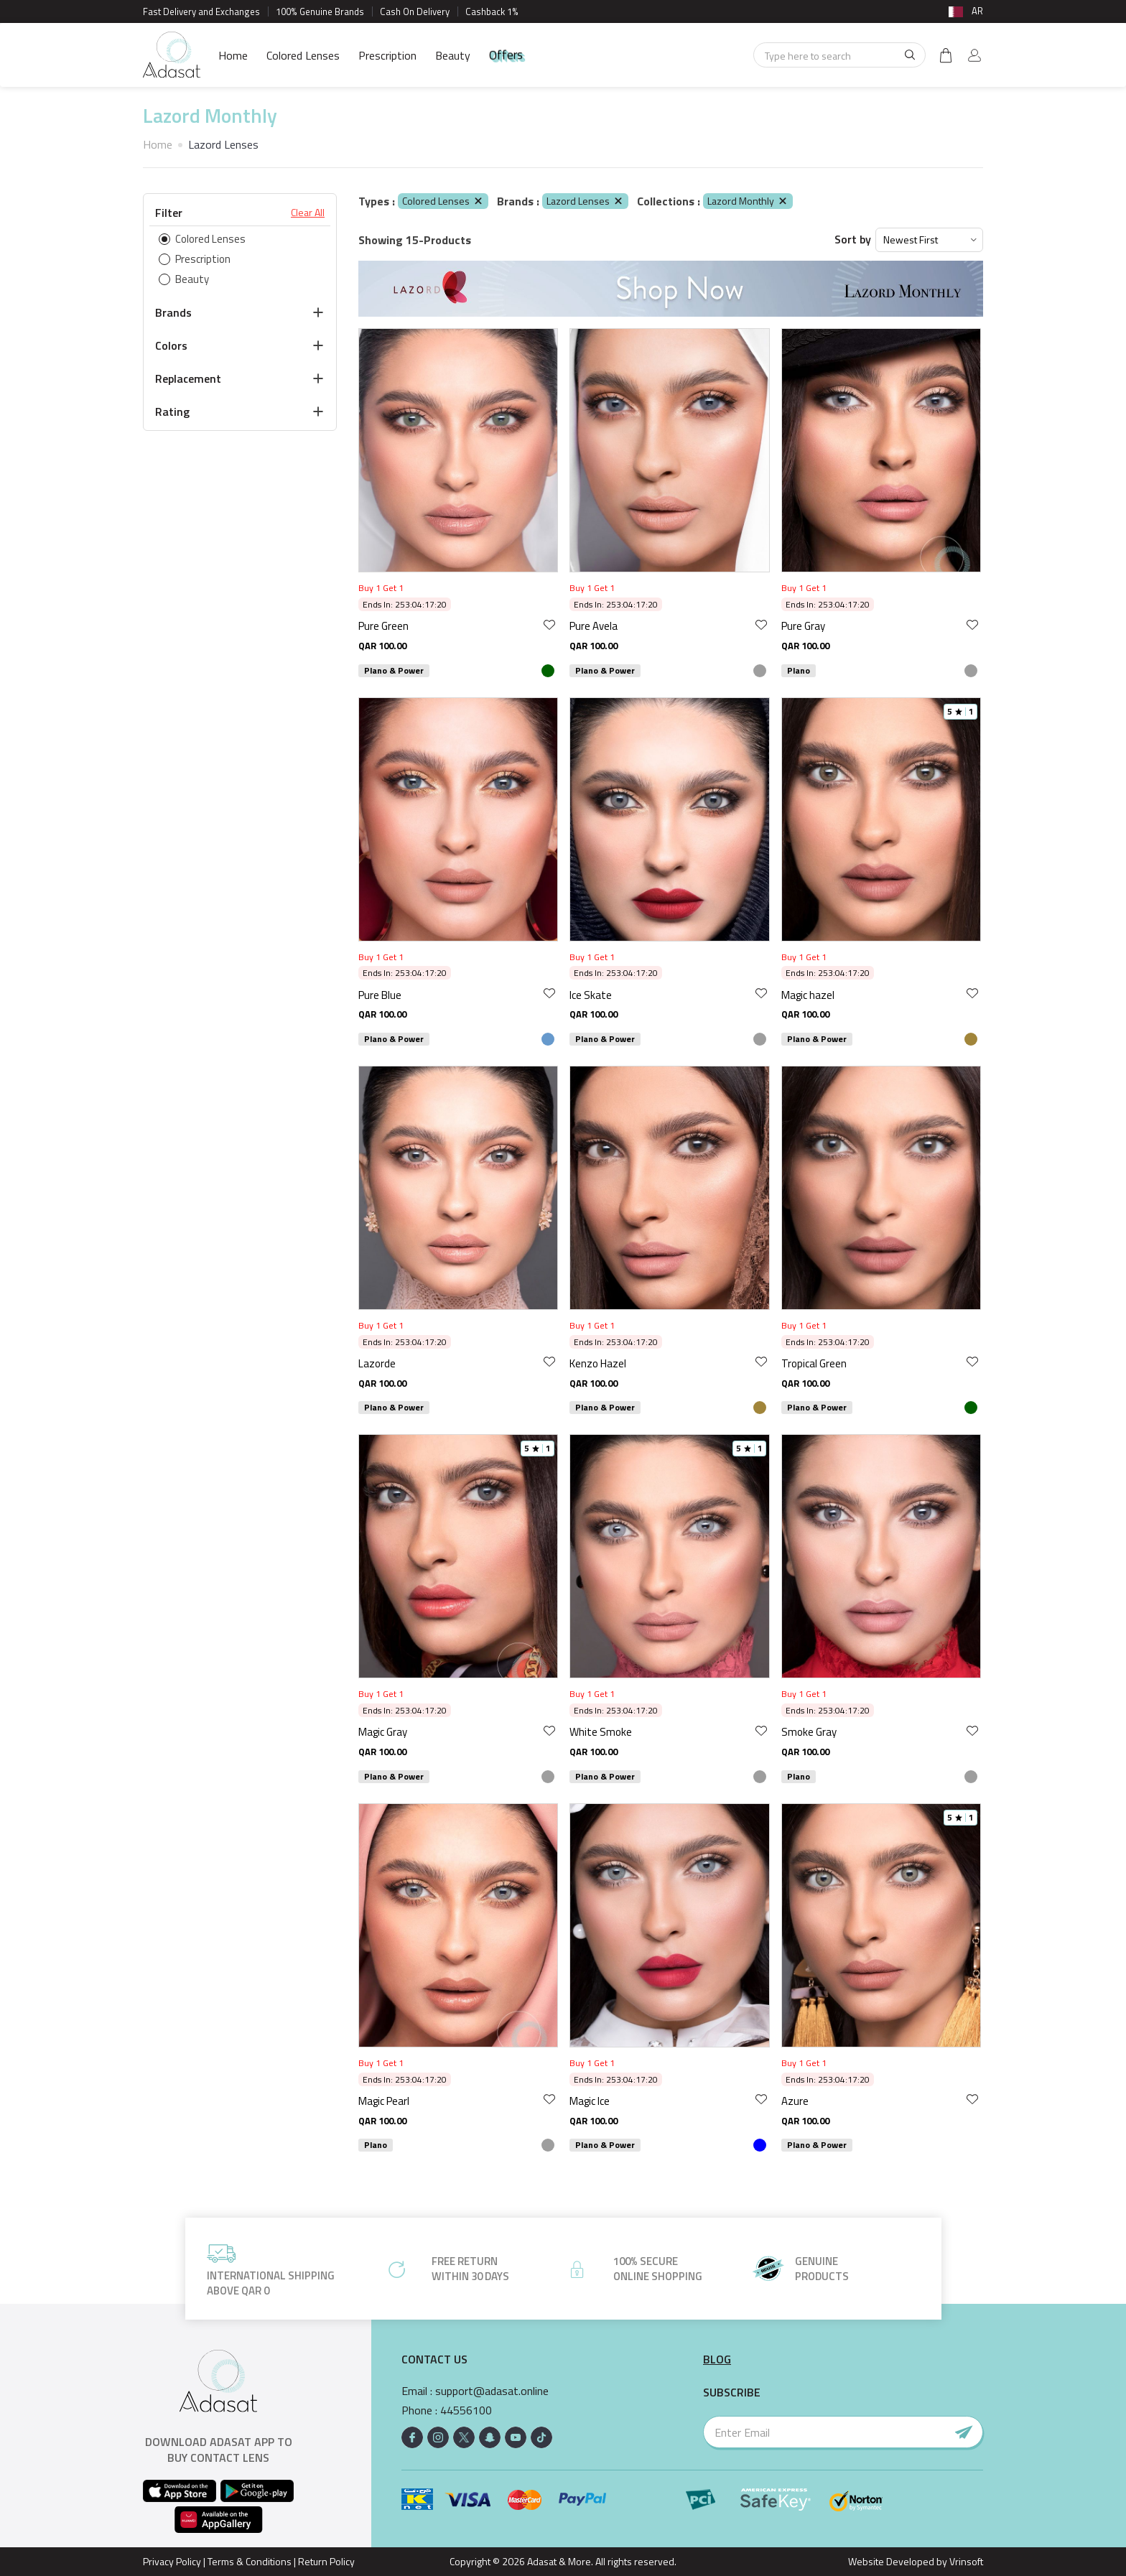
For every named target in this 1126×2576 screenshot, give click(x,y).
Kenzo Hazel (597, 1363)
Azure (795, 2100)
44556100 (466, 2410)
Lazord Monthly (747, 200)
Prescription (387, 55)
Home (233, 55)
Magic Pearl (383, 2100)
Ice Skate (590, 995)
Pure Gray (803, 625)
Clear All (308, 212)
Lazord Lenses (585, 200)
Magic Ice (589, 2100)
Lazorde (377, 1363)
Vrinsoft (965, 2561)
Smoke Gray (809, 1731)
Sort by (852, 239)
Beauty (452, 55)
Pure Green (383, 625)
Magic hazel (807, 995)
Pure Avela (593, 625)
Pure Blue (379, 995)
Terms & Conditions (250, 2561)
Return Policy (326, 2561)
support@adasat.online (492, 2391)
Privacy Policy (172, 2561)
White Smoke (600, 1731)
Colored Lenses (303, 55)
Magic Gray (382, 1731)
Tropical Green (814, 1363)
